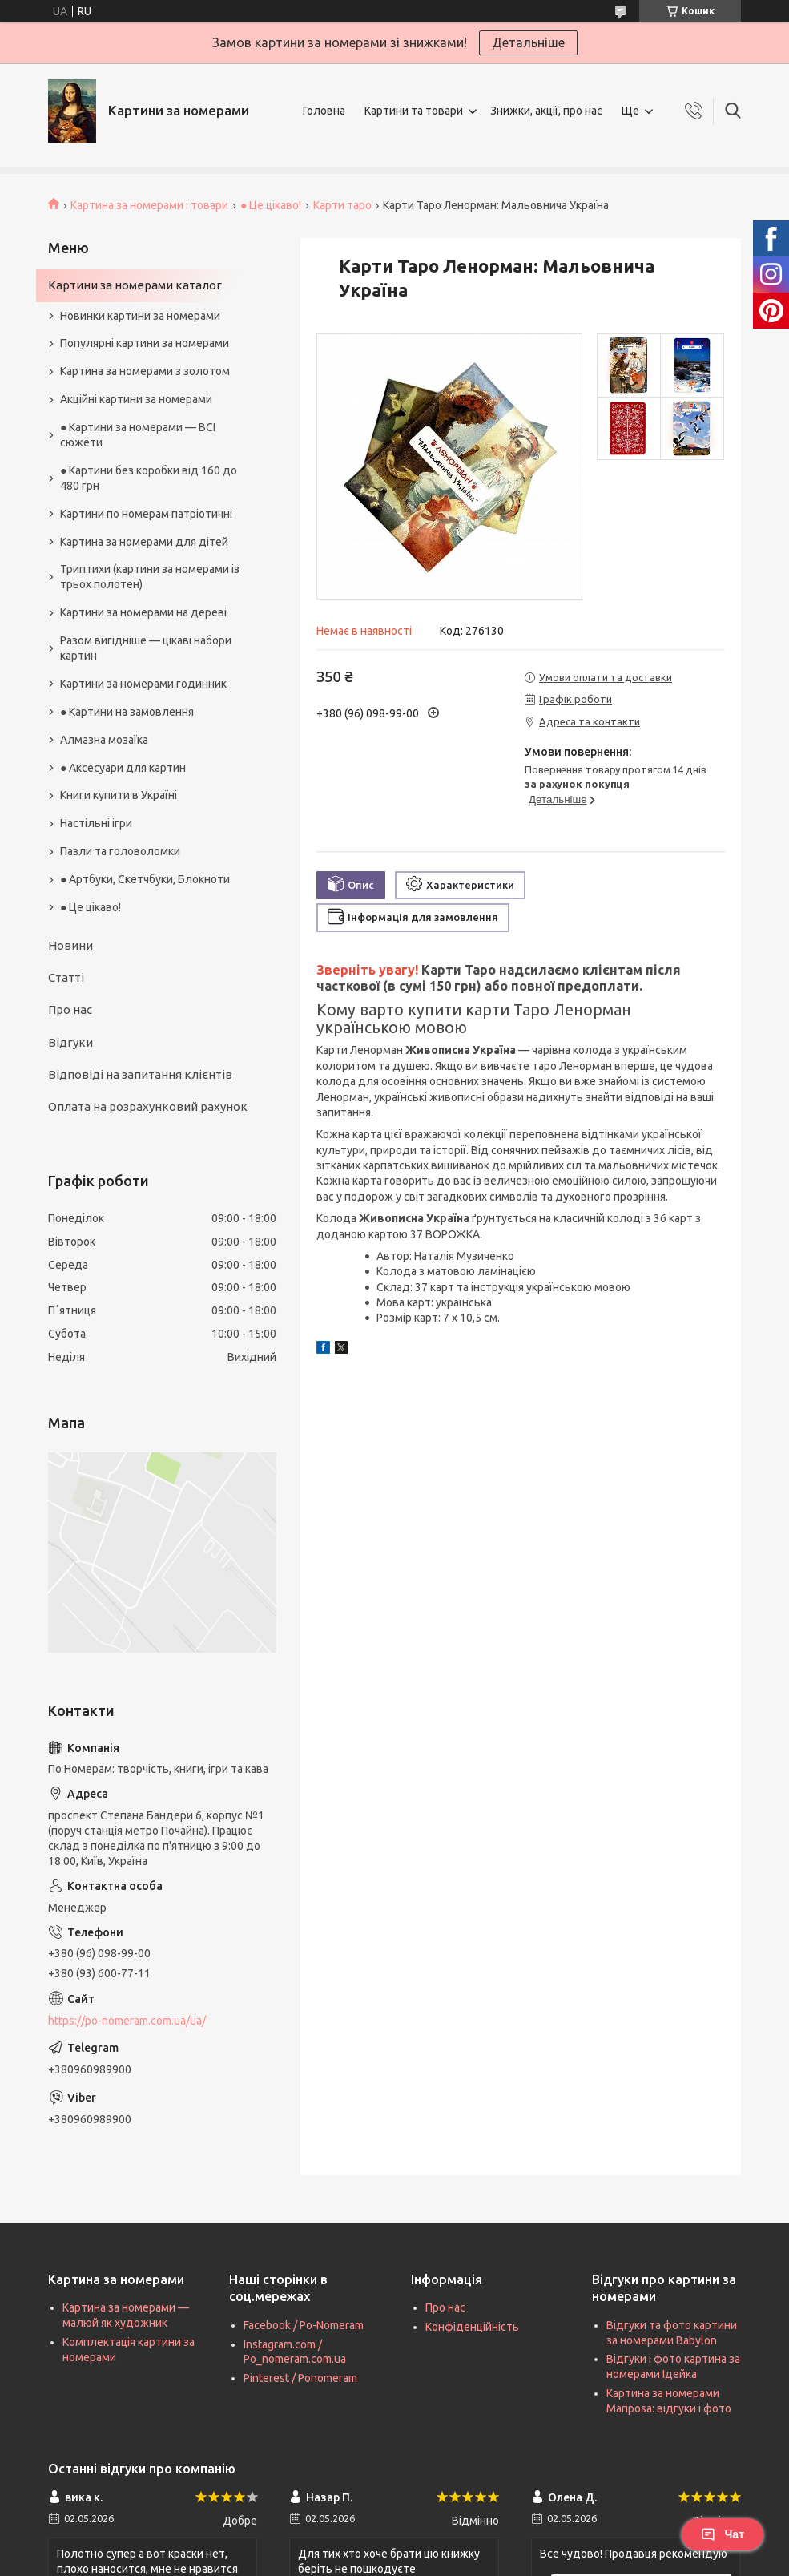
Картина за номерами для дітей (144, 541)
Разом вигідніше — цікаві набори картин (145, 648)
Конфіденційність (472, 2326)
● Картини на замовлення (127, 711)
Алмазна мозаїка (104, 739)
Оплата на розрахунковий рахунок (148, 1106)
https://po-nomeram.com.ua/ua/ (127, 2020)
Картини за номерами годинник (143, 683)
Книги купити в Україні (118, 795)
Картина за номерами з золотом (145, 371)
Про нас (70, 1009)
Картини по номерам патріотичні (146, 513)
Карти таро (342, 205)
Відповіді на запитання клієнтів (140, 1074)
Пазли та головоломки (120, 851)
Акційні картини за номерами (136, 399)
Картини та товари (413, 110)
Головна (324, 110)
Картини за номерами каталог (135, 285)
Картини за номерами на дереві (143, 612)
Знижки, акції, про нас (546, 110)
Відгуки (70, 1042)
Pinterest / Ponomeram (300, 2378)
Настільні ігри (96, 823)
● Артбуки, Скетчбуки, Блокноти (145, 879)
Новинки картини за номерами (140, 315)
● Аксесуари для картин (123, 767)
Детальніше (528, 42)
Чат (722, 2534)
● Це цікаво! (270, 205)
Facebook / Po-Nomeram (304, 2325)
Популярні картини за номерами (144, 343)
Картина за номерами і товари (149, 205)
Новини (70, 945)
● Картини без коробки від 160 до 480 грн (148, 478)
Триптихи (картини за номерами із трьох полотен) (150, 577)
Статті (66, 977)
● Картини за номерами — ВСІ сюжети (137, 435)
